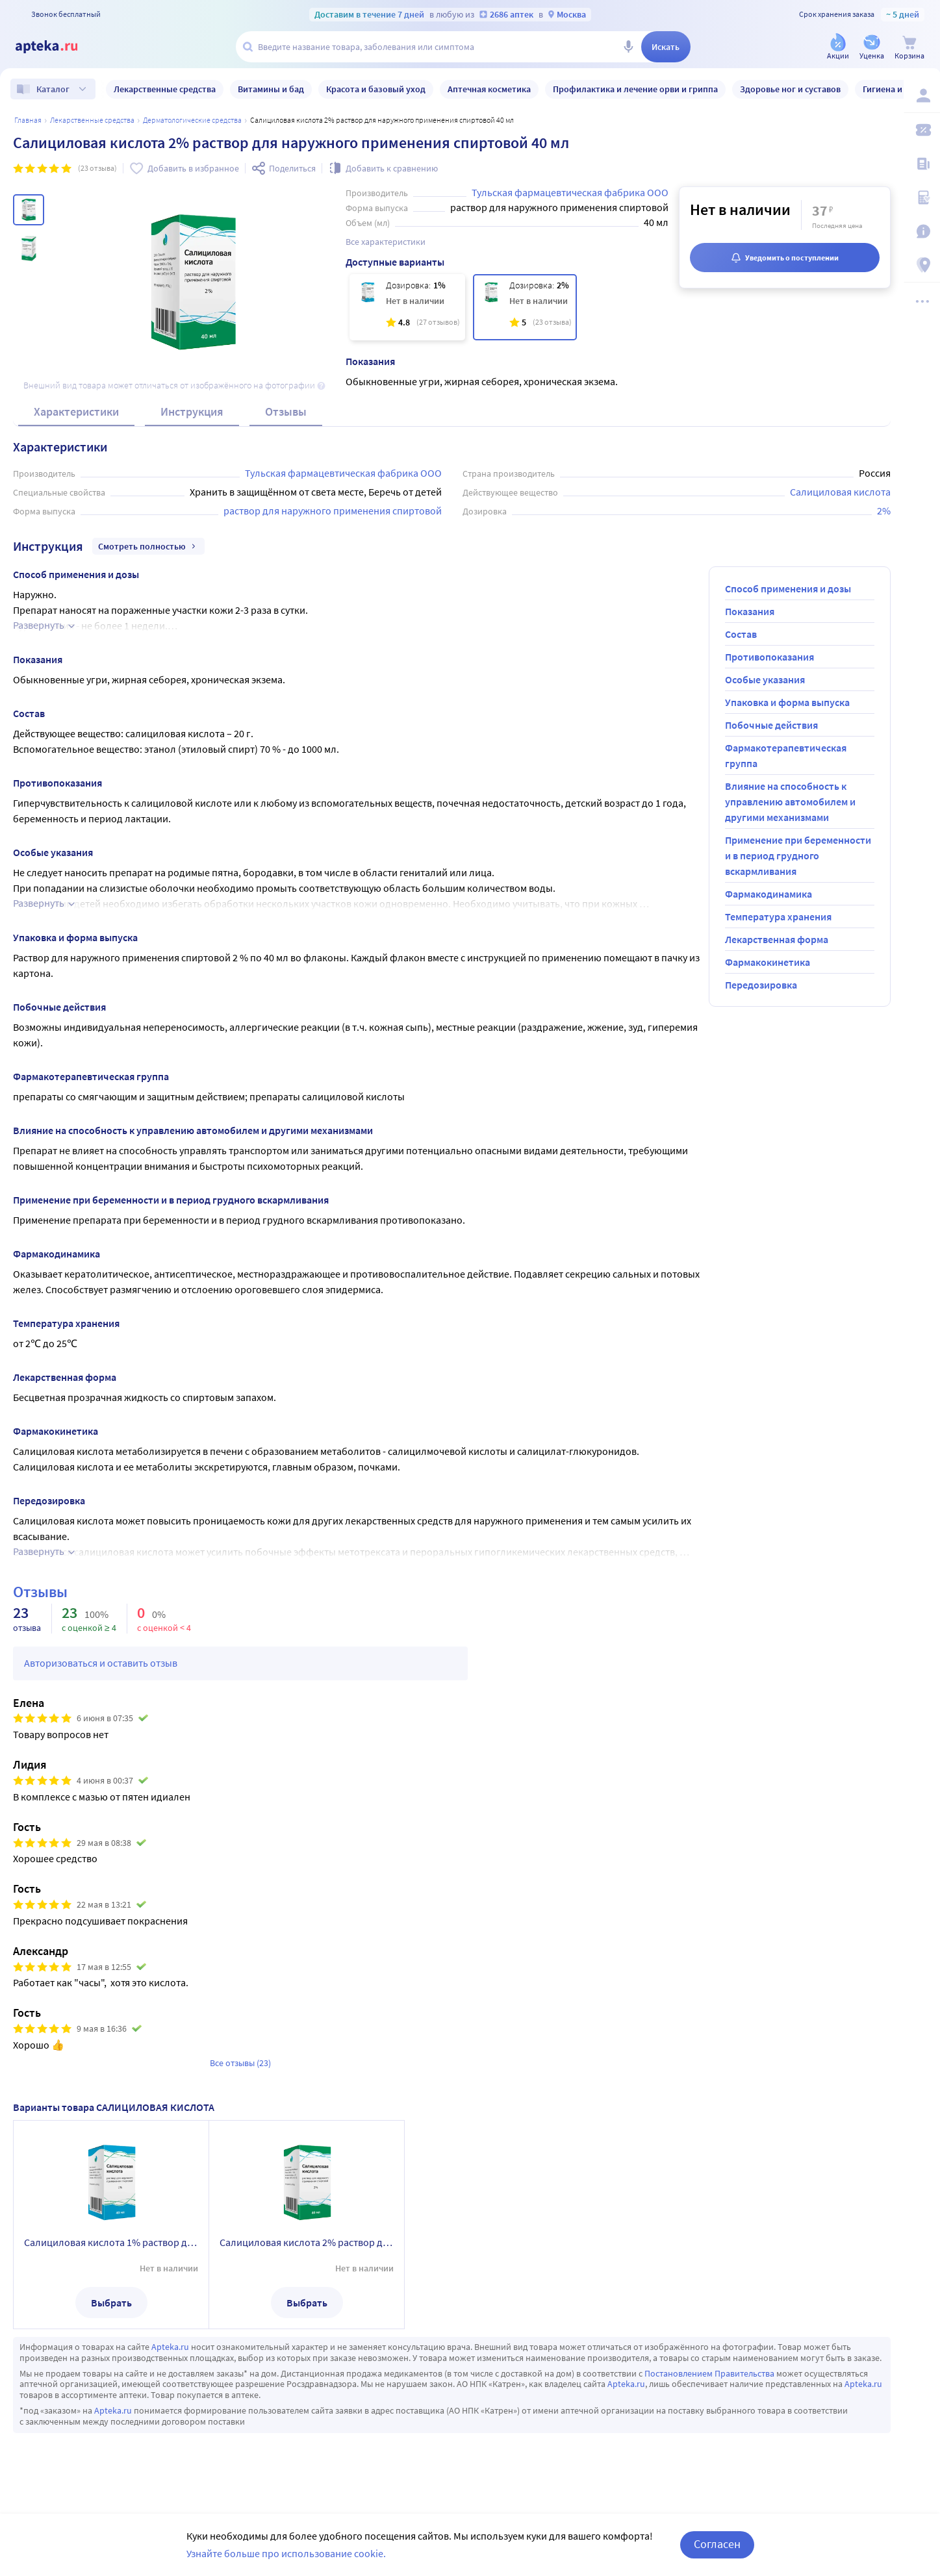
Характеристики (76, 411)
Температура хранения (778, 916)
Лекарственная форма (776, 939)
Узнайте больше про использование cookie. (286, 2553)
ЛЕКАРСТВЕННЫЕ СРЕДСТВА (92, 120)
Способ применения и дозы (788, 588)
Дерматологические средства (192, 120)
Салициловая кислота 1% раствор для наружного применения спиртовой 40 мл (111, 2242)
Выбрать (111, 2302)
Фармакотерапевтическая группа (785, 755)
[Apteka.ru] (57, 47)
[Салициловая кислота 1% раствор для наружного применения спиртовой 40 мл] (407, 307)
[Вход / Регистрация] (922, 95)
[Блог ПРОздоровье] (922, 164)
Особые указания (765, 679)
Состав (741, 633)
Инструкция (191, 411)
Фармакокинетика (767, 961)
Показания (749, 611)
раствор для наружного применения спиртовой (332, 510)
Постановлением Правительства (709, 2373)
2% (884, 510)
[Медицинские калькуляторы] (922, 197)
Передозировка (761, 984)
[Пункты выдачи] (922, 265)
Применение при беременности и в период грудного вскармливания (798, 855)
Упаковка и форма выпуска (787, 702)
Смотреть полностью (148, 546)
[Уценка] (871, 47)
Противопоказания (769, 656)
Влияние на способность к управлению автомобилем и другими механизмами (790, 801)
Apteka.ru (170, 2347)
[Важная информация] (922, 231)
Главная (28, 120)
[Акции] (838, 47)
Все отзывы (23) (240, 2063)
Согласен (717, 2543)
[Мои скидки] (922, 130)
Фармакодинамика (768, 893)
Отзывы (286, 411)
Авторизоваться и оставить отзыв (100, 1662)
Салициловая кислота (840, 491)
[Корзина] (909, 47)
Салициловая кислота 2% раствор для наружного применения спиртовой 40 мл (307, 2242)
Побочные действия (771, 724)
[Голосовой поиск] (628, 46)
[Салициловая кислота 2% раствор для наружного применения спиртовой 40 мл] (525, 307)
